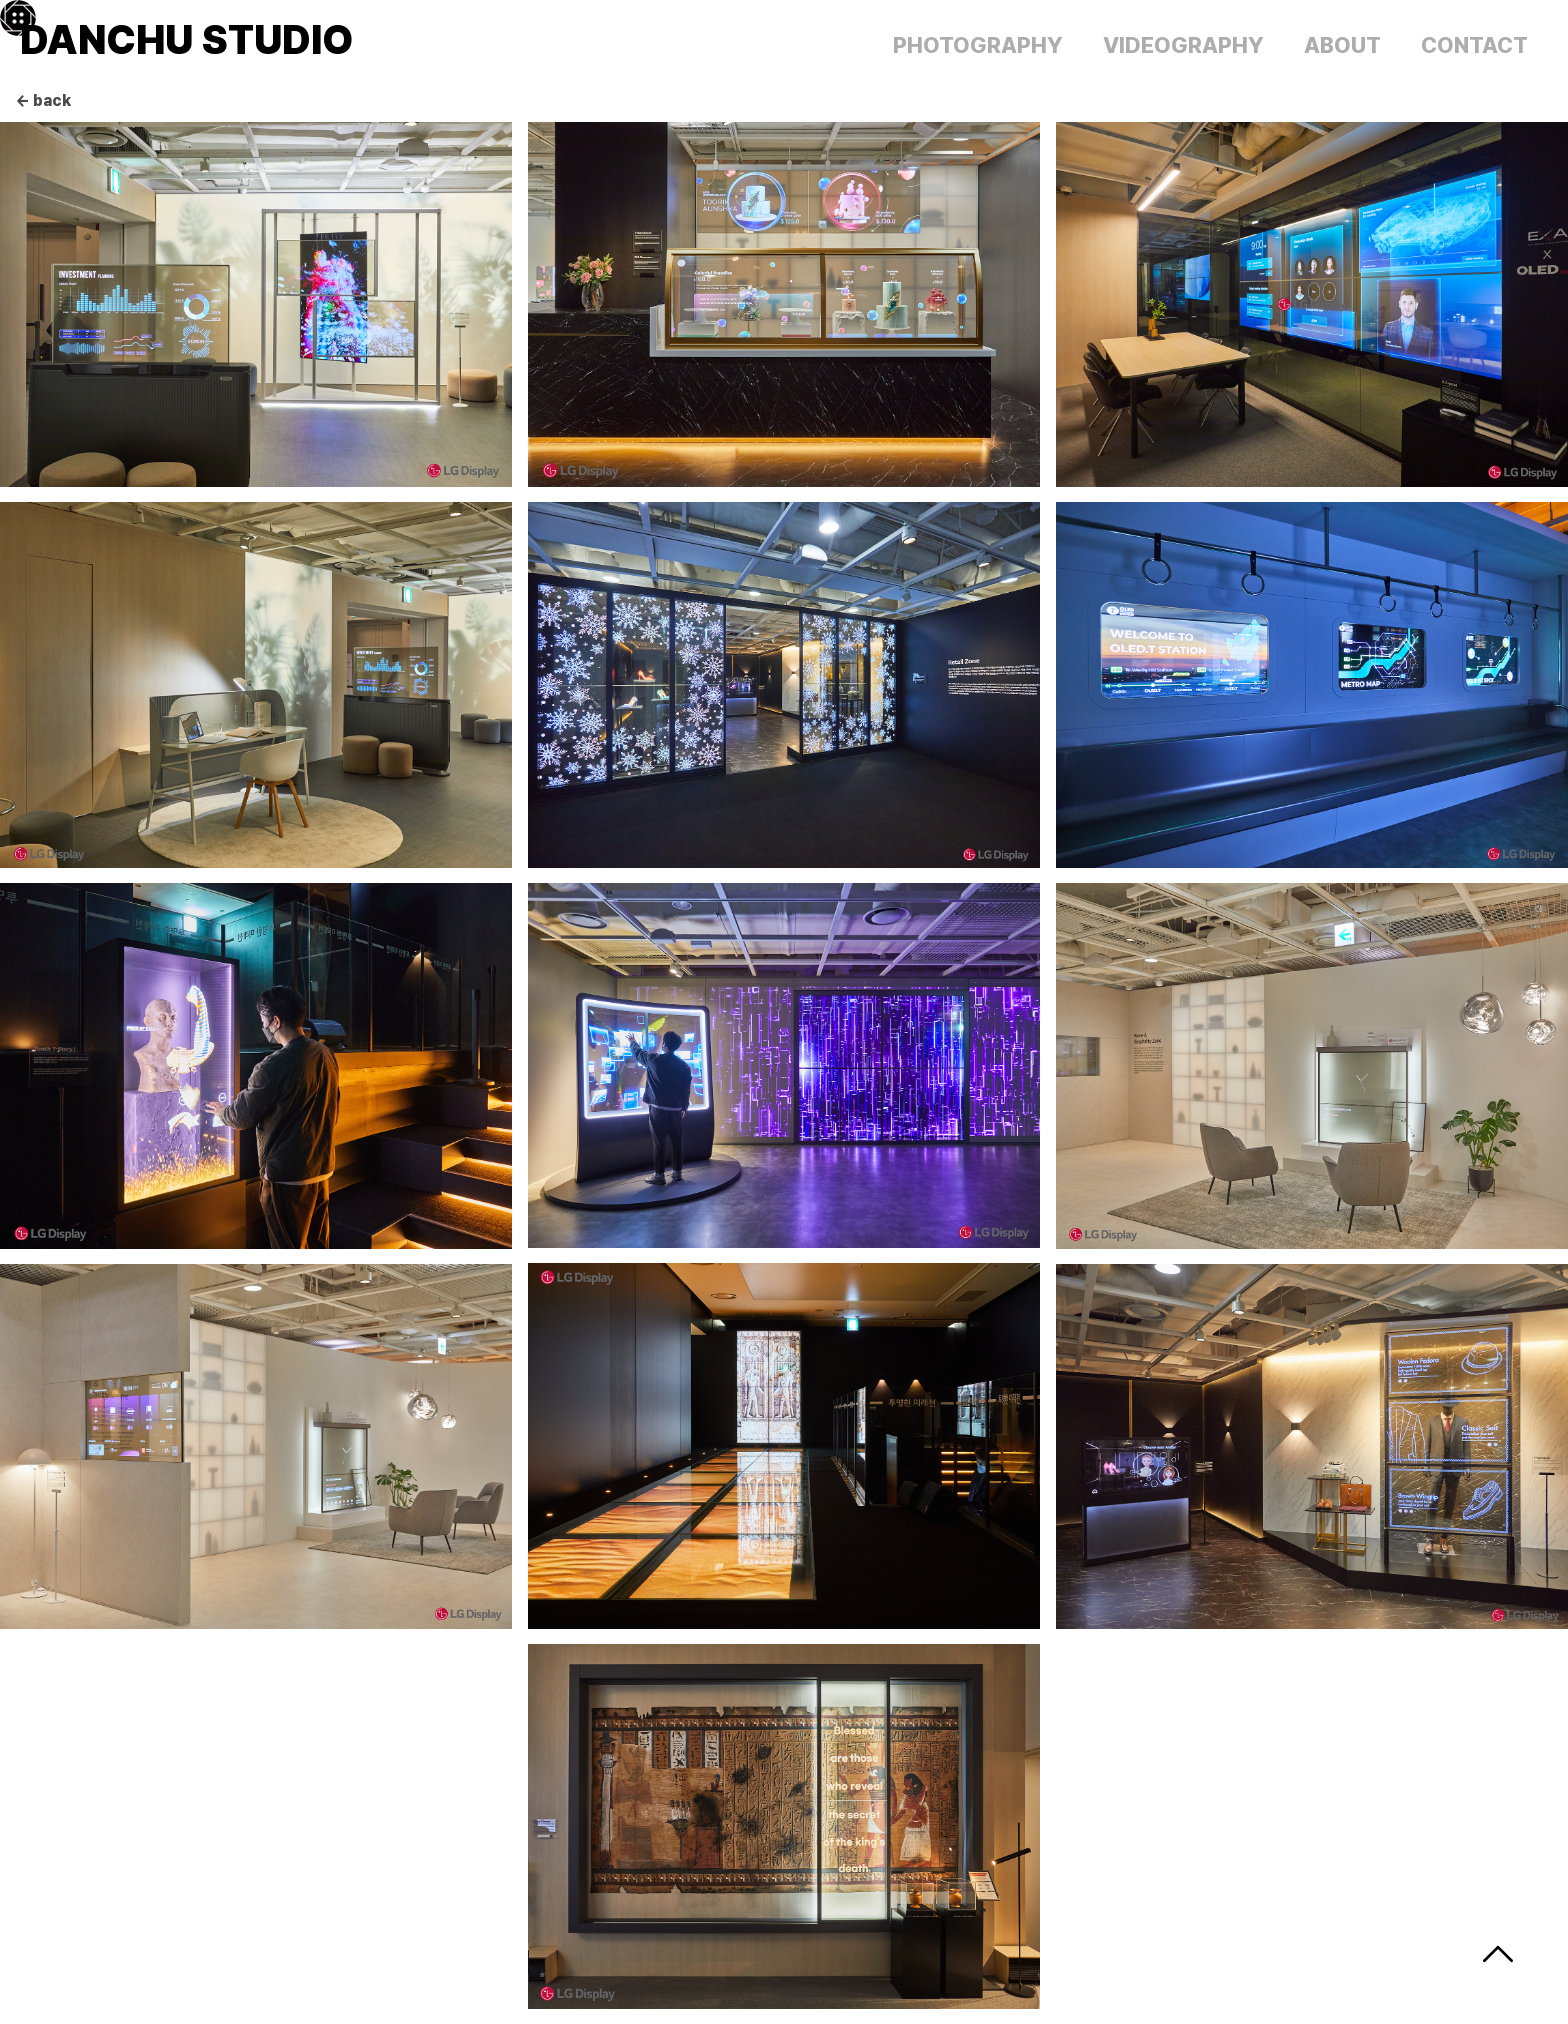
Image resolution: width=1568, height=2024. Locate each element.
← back (43, 100)
